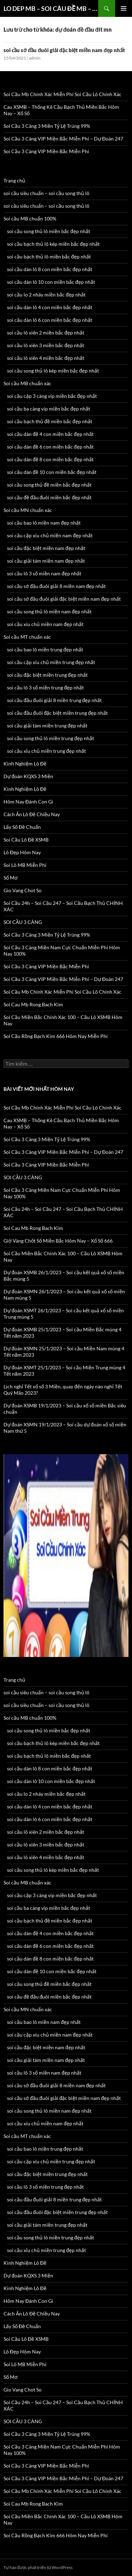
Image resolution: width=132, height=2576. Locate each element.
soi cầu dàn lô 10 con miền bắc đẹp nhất (51, 282)
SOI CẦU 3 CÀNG (23, 922)
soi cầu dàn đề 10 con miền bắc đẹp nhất (51, 472)
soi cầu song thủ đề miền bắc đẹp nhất (49, 485)
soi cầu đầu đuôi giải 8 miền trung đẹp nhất (54, 700)
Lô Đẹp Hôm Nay (22, 852)
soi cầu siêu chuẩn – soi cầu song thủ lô (46, 193)
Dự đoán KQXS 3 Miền (28, 776)
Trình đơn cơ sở (123, 8)
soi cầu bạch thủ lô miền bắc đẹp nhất (49, 257)
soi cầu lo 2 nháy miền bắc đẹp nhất (46, 295)
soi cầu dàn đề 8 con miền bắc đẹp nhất (50, 459)
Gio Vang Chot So (23, 890)
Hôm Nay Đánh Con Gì (28, 802)
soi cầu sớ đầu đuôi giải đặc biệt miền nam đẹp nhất (64, 50)
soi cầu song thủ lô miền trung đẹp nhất (50, 738)
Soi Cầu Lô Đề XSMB (26, 840)
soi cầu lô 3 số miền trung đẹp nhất (45, 687)
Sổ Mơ (11, 878)
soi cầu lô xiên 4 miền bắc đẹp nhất (45, 358)
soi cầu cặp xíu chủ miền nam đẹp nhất (50, 535)
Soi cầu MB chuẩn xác (27, 383)
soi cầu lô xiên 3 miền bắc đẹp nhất (45, 345)
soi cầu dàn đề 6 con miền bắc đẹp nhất (50, 447)
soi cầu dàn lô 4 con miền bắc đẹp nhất (49, 307)
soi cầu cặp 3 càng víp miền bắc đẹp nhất (52, 396)
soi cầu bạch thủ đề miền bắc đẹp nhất (49, 421)
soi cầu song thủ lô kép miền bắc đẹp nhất (53, 371)
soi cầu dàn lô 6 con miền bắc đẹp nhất (49, 320)
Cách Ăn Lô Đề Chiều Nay (32, 814)
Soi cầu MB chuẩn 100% (30, 218)
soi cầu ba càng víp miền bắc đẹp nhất (48, 409)
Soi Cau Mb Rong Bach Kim (33, 1004)
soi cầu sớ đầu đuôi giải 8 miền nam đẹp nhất (56, 586)
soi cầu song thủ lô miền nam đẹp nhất (49, 611)
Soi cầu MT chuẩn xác (27, 637)
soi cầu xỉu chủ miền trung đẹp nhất (46, 751)
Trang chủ (14, 180)
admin (34, 58)
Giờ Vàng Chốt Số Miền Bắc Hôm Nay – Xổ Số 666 (58, 1241)
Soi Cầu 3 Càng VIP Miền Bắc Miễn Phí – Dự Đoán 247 (63, 139)
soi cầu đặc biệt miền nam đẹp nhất (46, 548)
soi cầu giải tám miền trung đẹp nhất (47, 726)
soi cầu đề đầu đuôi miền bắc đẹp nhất (49, 497)
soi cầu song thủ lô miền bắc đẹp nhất (48, 231)
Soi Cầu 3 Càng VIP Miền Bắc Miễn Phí (46, 151)
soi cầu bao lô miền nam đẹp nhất (44, 523)
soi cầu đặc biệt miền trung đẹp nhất (47, 675)
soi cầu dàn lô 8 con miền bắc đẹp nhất (49, 269)
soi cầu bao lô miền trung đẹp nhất (45, 649)
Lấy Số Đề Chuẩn (22, 827)
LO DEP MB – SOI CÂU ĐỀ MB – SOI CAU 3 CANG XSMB (51, 8)
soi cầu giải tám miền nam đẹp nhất (46, 561)
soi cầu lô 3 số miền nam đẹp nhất (44, 573)
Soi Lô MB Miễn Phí (25, 865)
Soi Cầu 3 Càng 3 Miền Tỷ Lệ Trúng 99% (47, 126)
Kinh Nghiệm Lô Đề (25, 764)
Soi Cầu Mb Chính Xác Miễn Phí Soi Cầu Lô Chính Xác (62, 94)
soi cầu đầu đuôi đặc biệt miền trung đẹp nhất (57, 713)
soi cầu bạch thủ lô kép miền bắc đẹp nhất (53, 244)
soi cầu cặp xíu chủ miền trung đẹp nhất (51, 662)
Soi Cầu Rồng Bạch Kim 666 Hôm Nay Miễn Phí (56, 1036)
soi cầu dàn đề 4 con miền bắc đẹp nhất (50, 434)
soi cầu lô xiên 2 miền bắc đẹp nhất (45, 333)
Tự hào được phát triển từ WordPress (38, 2567)
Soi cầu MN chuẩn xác (28, 510)
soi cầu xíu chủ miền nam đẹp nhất (45, 624)
